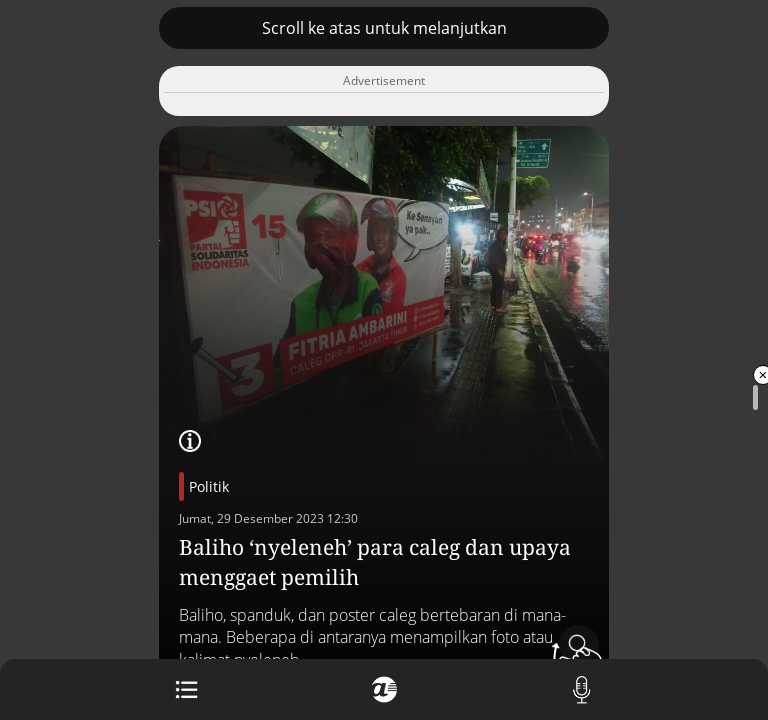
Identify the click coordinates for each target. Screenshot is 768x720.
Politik (209, 486)
